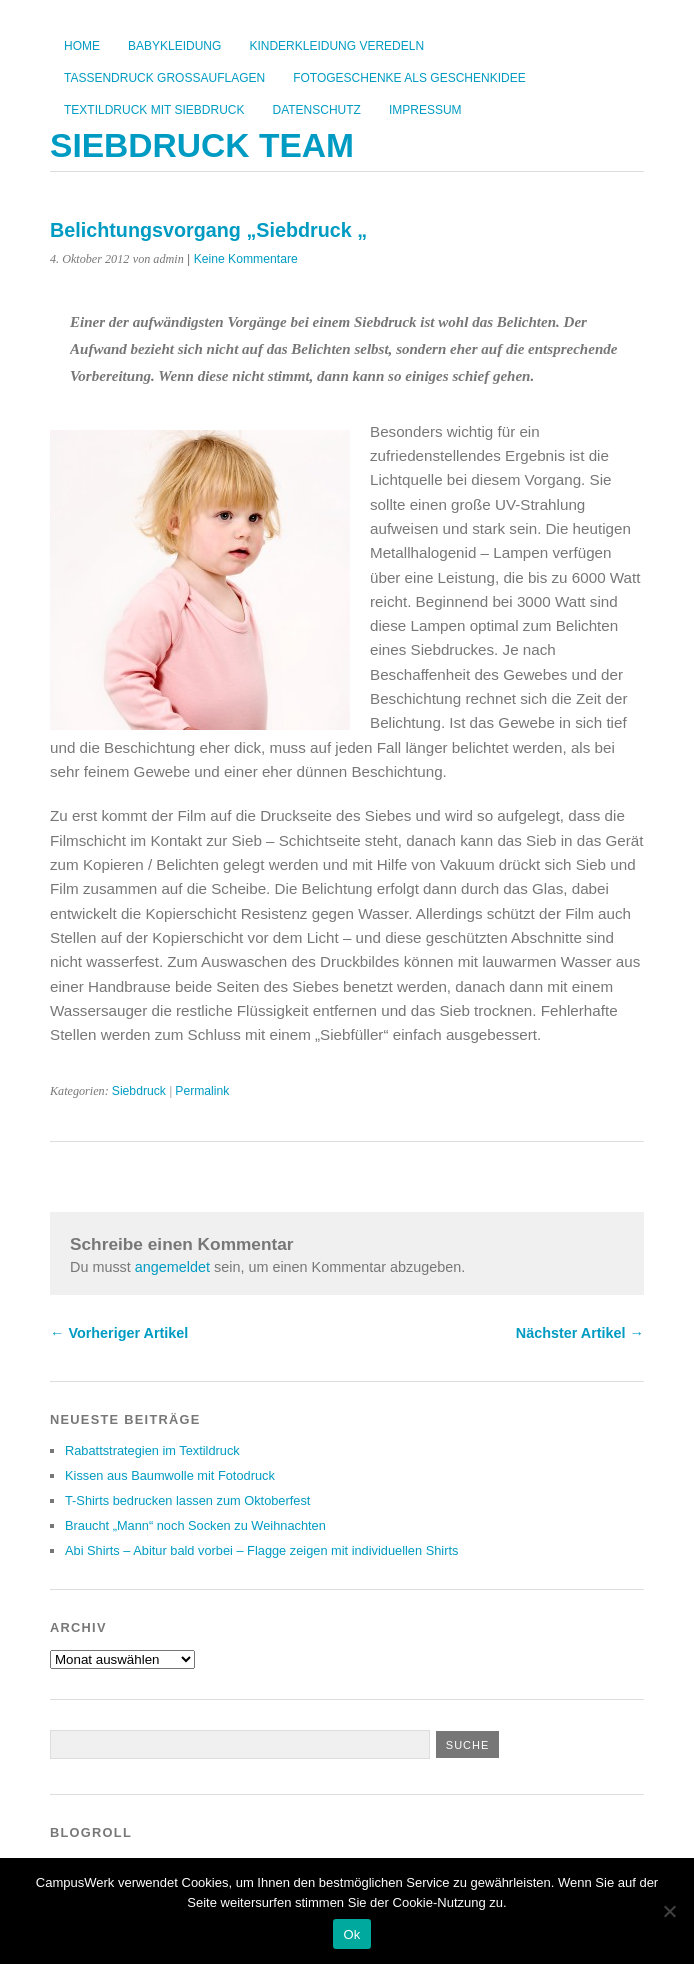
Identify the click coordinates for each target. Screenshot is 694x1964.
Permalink (202, 1091)
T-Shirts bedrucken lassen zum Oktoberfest (187, 1500)
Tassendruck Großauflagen (164, 78)
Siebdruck (139, 1091)
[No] (669, 1911)
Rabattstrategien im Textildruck (152, 1450)
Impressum (425, 110)
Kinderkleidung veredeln (336, 46)
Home (82, 46)
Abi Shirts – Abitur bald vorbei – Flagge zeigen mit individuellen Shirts (261, 1550)
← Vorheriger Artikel (119, 1333)
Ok (351, 1934)
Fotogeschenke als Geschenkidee (409, 78)
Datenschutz (316, 110)
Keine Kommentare (246, 259)
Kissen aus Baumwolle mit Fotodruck (170, 1475)
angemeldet (172, 1267)
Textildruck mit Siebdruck (154, 110)
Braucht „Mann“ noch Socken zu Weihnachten (195, 1525)
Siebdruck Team (202, 145)
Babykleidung (174, 46)
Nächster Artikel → (580, 1333)
